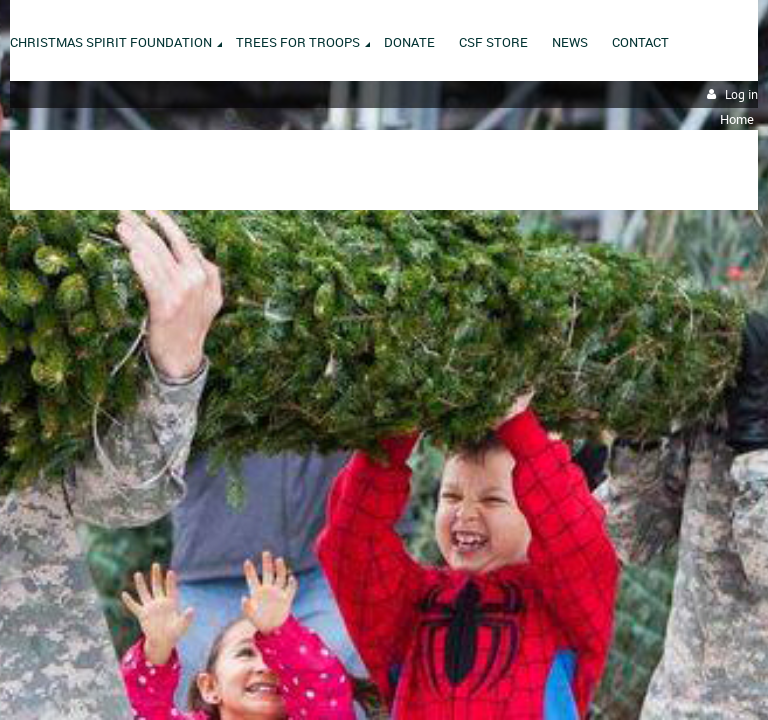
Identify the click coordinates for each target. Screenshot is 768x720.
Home (737, 119)
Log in (741, 94)
